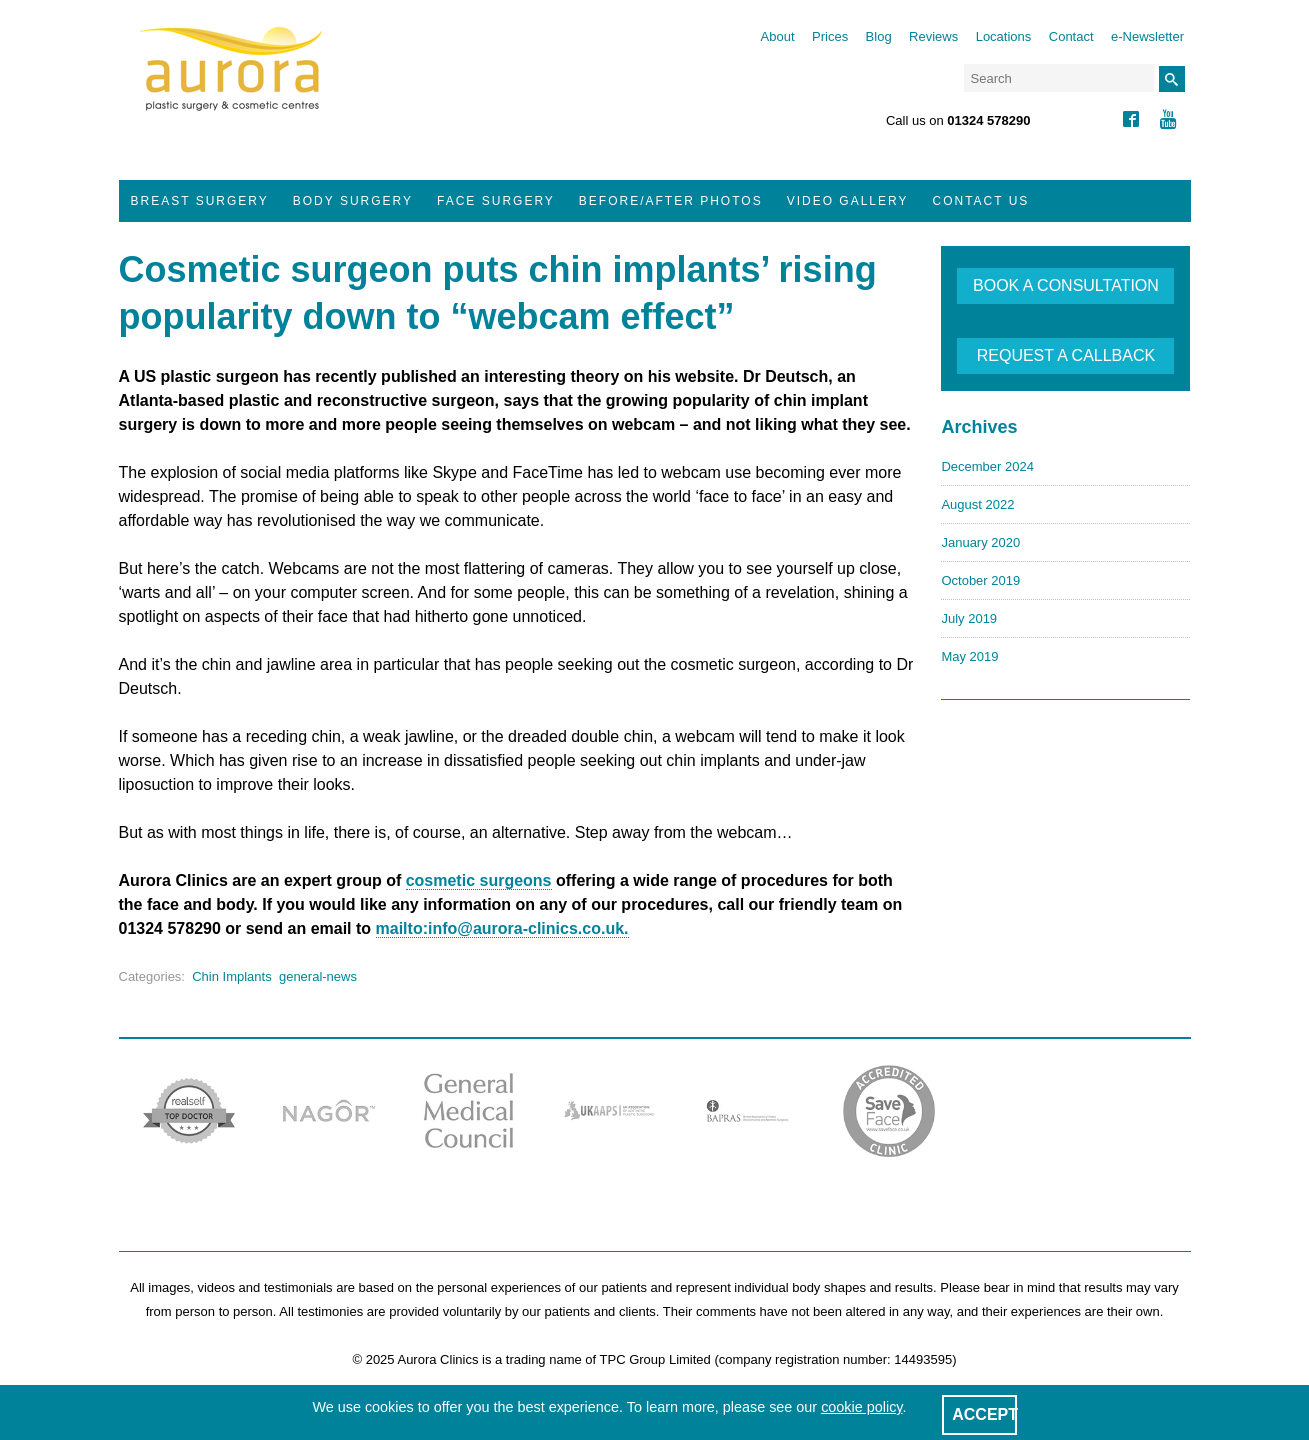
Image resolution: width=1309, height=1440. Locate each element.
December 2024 (987, 466)
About (778, 36)
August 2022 (977, 504)
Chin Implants (231, 976)
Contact (1071, 36)
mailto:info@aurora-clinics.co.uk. (502, 928)
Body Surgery (353, 201)
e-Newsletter (1147, 36)
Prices (830, 36)
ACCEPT (985, 1414)
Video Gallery (848, 201)
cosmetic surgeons (479, 880)
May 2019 (969, 656)
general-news (318, 976)
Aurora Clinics (231, 82)
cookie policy (861, 1407)
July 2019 (969, 618)
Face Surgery (496, 201)
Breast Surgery (200, 201)
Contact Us (980, 201)
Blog (879, 36)
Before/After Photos (671, 201)
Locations (1004, 36)
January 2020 (980, 542)
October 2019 (980, 580)
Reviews (933, 36)
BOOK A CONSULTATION (1066, 285)
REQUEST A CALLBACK (1066, 355)
